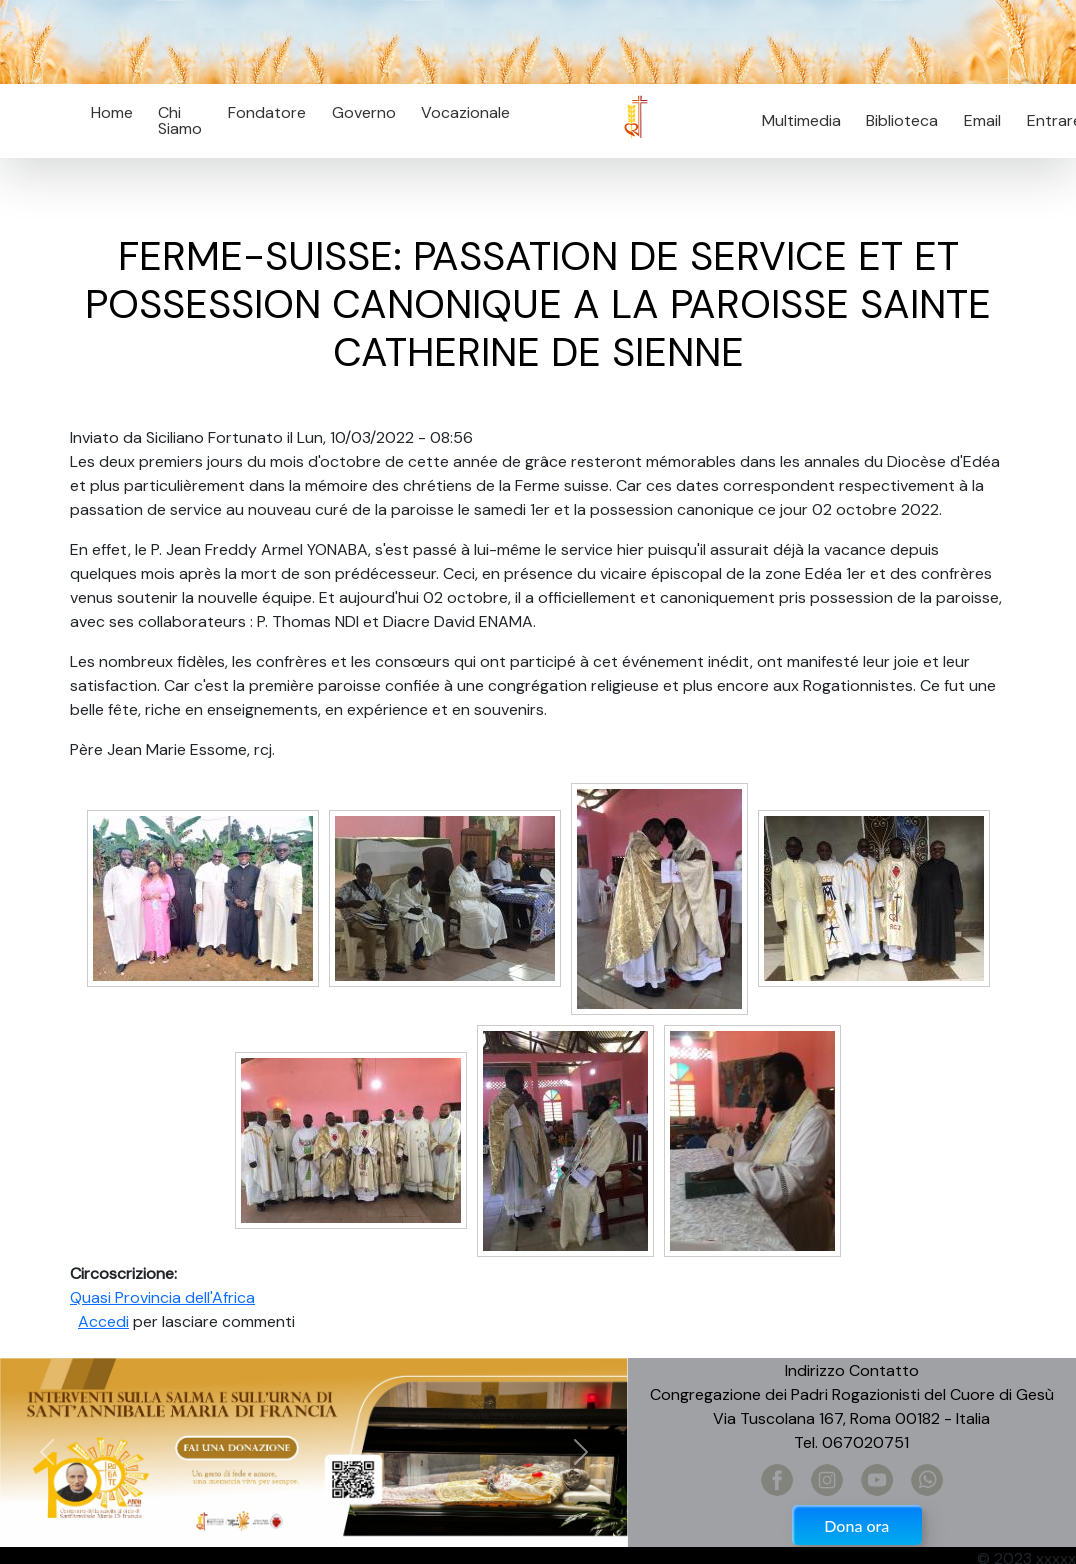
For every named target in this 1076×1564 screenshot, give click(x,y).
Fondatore (267, 112)
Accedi (103, 1321)
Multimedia (801, 120)
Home (112, 112)
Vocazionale (465, 112)
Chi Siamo (180, 120)
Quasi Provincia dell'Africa (162, 1297)
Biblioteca (902, 120)
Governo (364, 112)
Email (976, 120)
